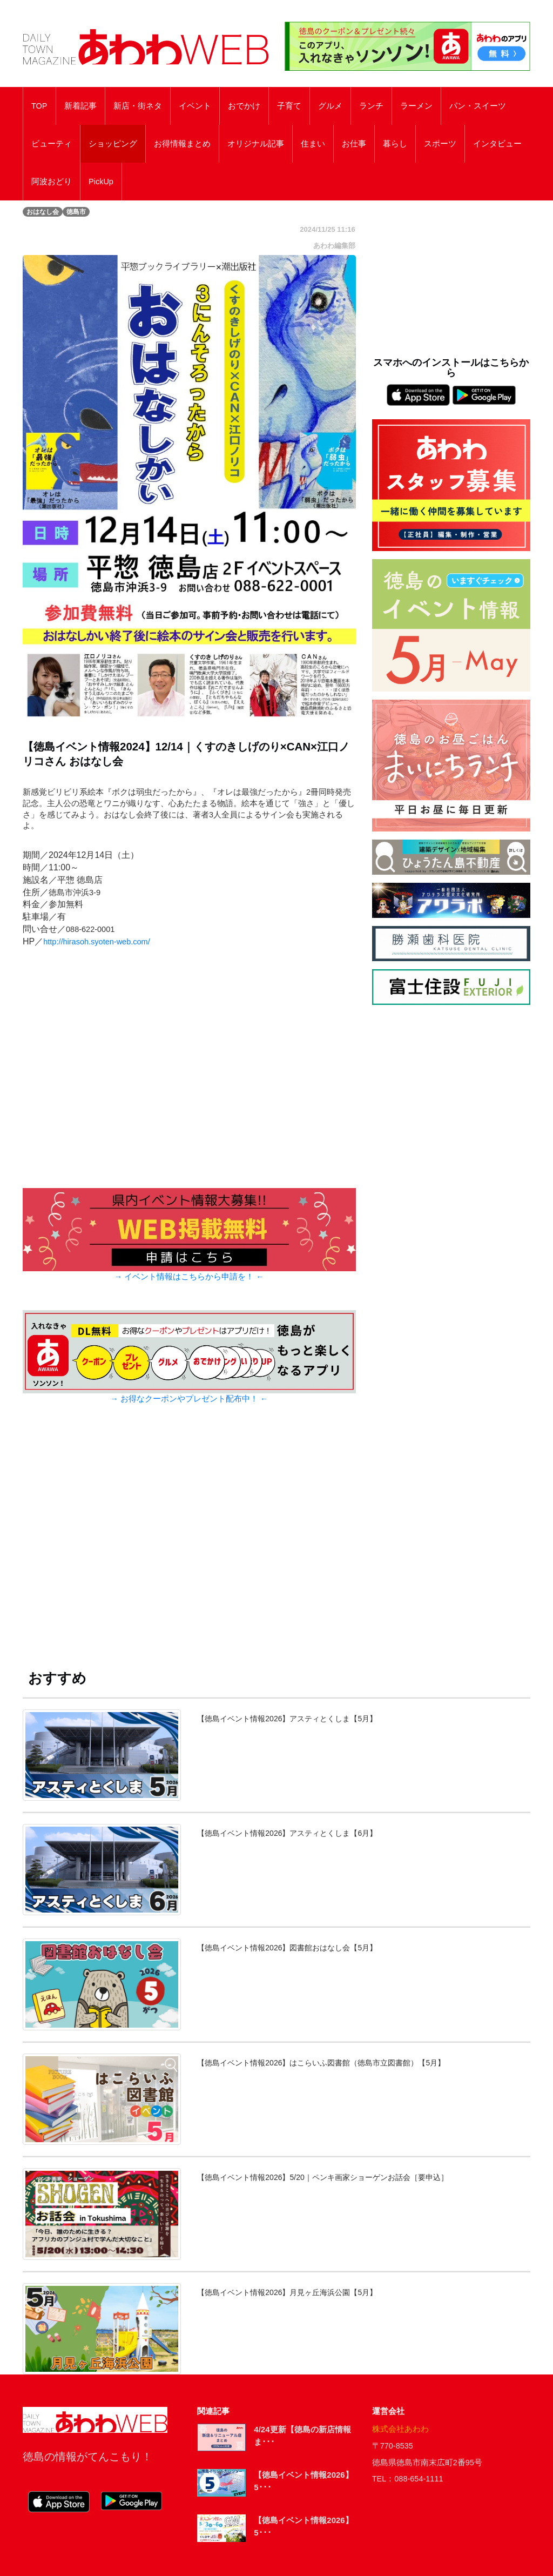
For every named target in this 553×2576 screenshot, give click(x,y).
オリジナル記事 (255, 143)
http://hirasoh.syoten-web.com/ (96, 941)
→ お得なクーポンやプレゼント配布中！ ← (189, 1398)
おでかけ (244, 106)
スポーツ (440, 143)
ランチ (371, 106)
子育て (289, 106)
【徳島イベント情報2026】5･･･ (303, 2481)
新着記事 (80, 106)
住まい (313, 143)
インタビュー (497, 143)
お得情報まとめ (182, 143)
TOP (39, 106)
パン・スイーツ (477, 106)
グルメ (330, 106)
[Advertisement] (189, 1543)
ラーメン (416, 106)
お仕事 (354, 143)
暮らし (395, 143)
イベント (195, 106)
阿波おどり (51, 181)
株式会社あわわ (400, 2429)
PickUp (101, 181)
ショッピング (113, 143)
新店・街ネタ (137, 106)
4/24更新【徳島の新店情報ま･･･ (302, 2435)
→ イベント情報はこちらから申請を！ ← (189, 1276)
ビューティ (51, 143)
